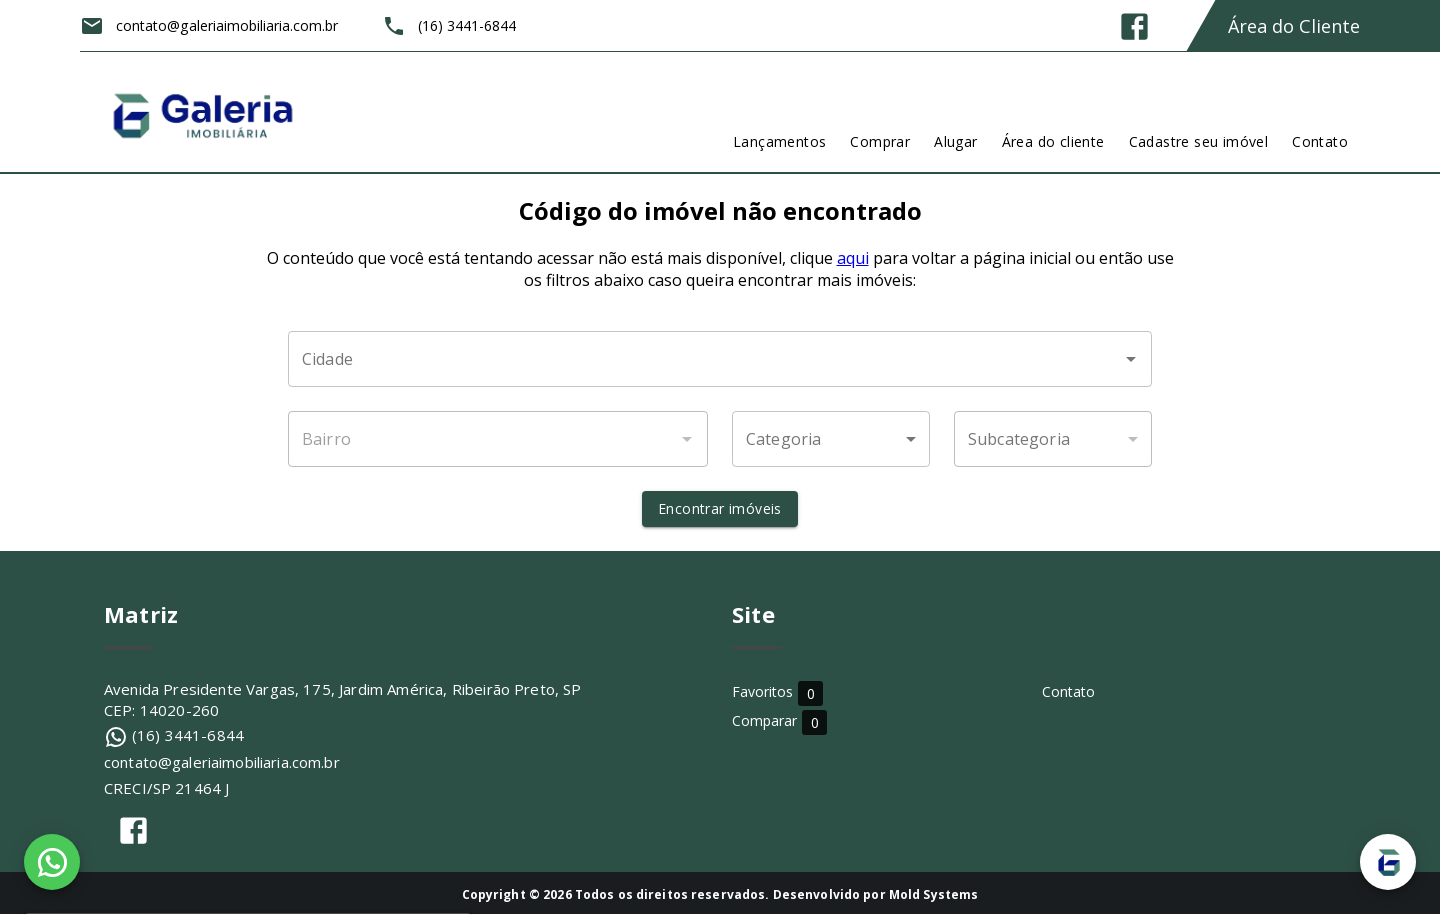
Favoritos (777, 692)
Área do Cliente (1294, 26)
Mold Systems (934, 894)
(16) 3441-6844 (188, 735)
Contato (1068, 691)
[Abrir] (1131, 359)
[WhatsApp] (52, 862)
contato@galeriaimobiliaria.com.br (222, 762)
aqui (853, 258)
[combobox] (720, 359)
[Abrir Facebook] (1134, 26)
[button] (831, 439)
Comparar (879, 720)
